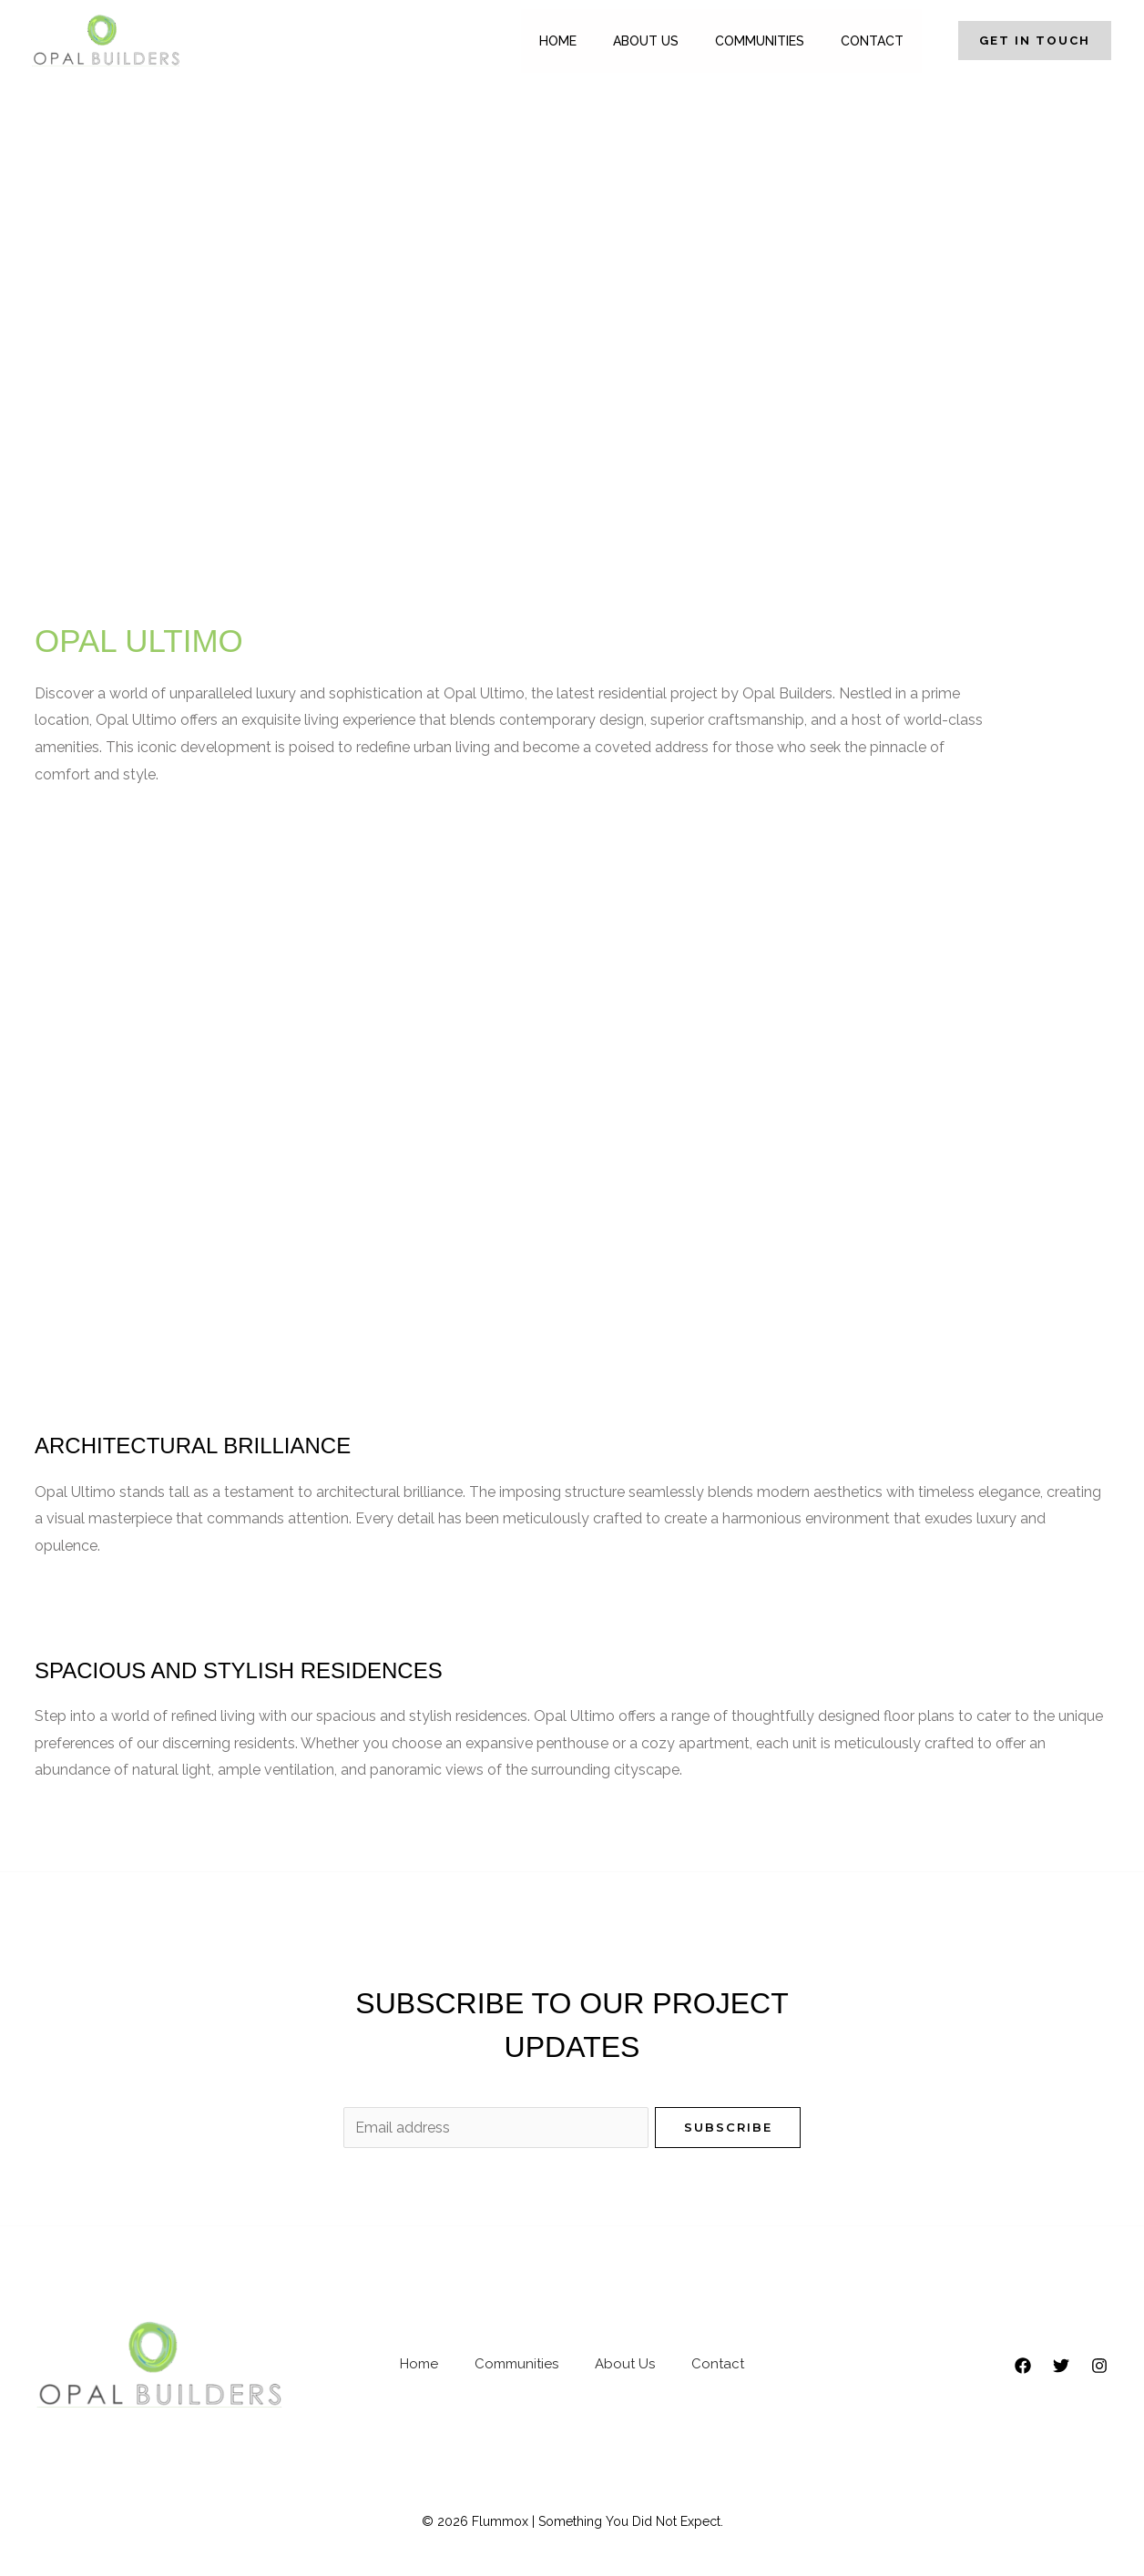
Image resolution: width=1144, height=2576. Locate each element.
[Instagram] (1099, 2365)
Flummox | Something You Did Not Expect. (597, 2521)
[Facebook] (1023, 2365)
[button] (1026, 40)
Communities (759, 41)
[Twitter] (1061, 2365)
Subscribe (728, 2127)
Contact (872, 41)
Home (558, 41)
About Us (646, 41)
